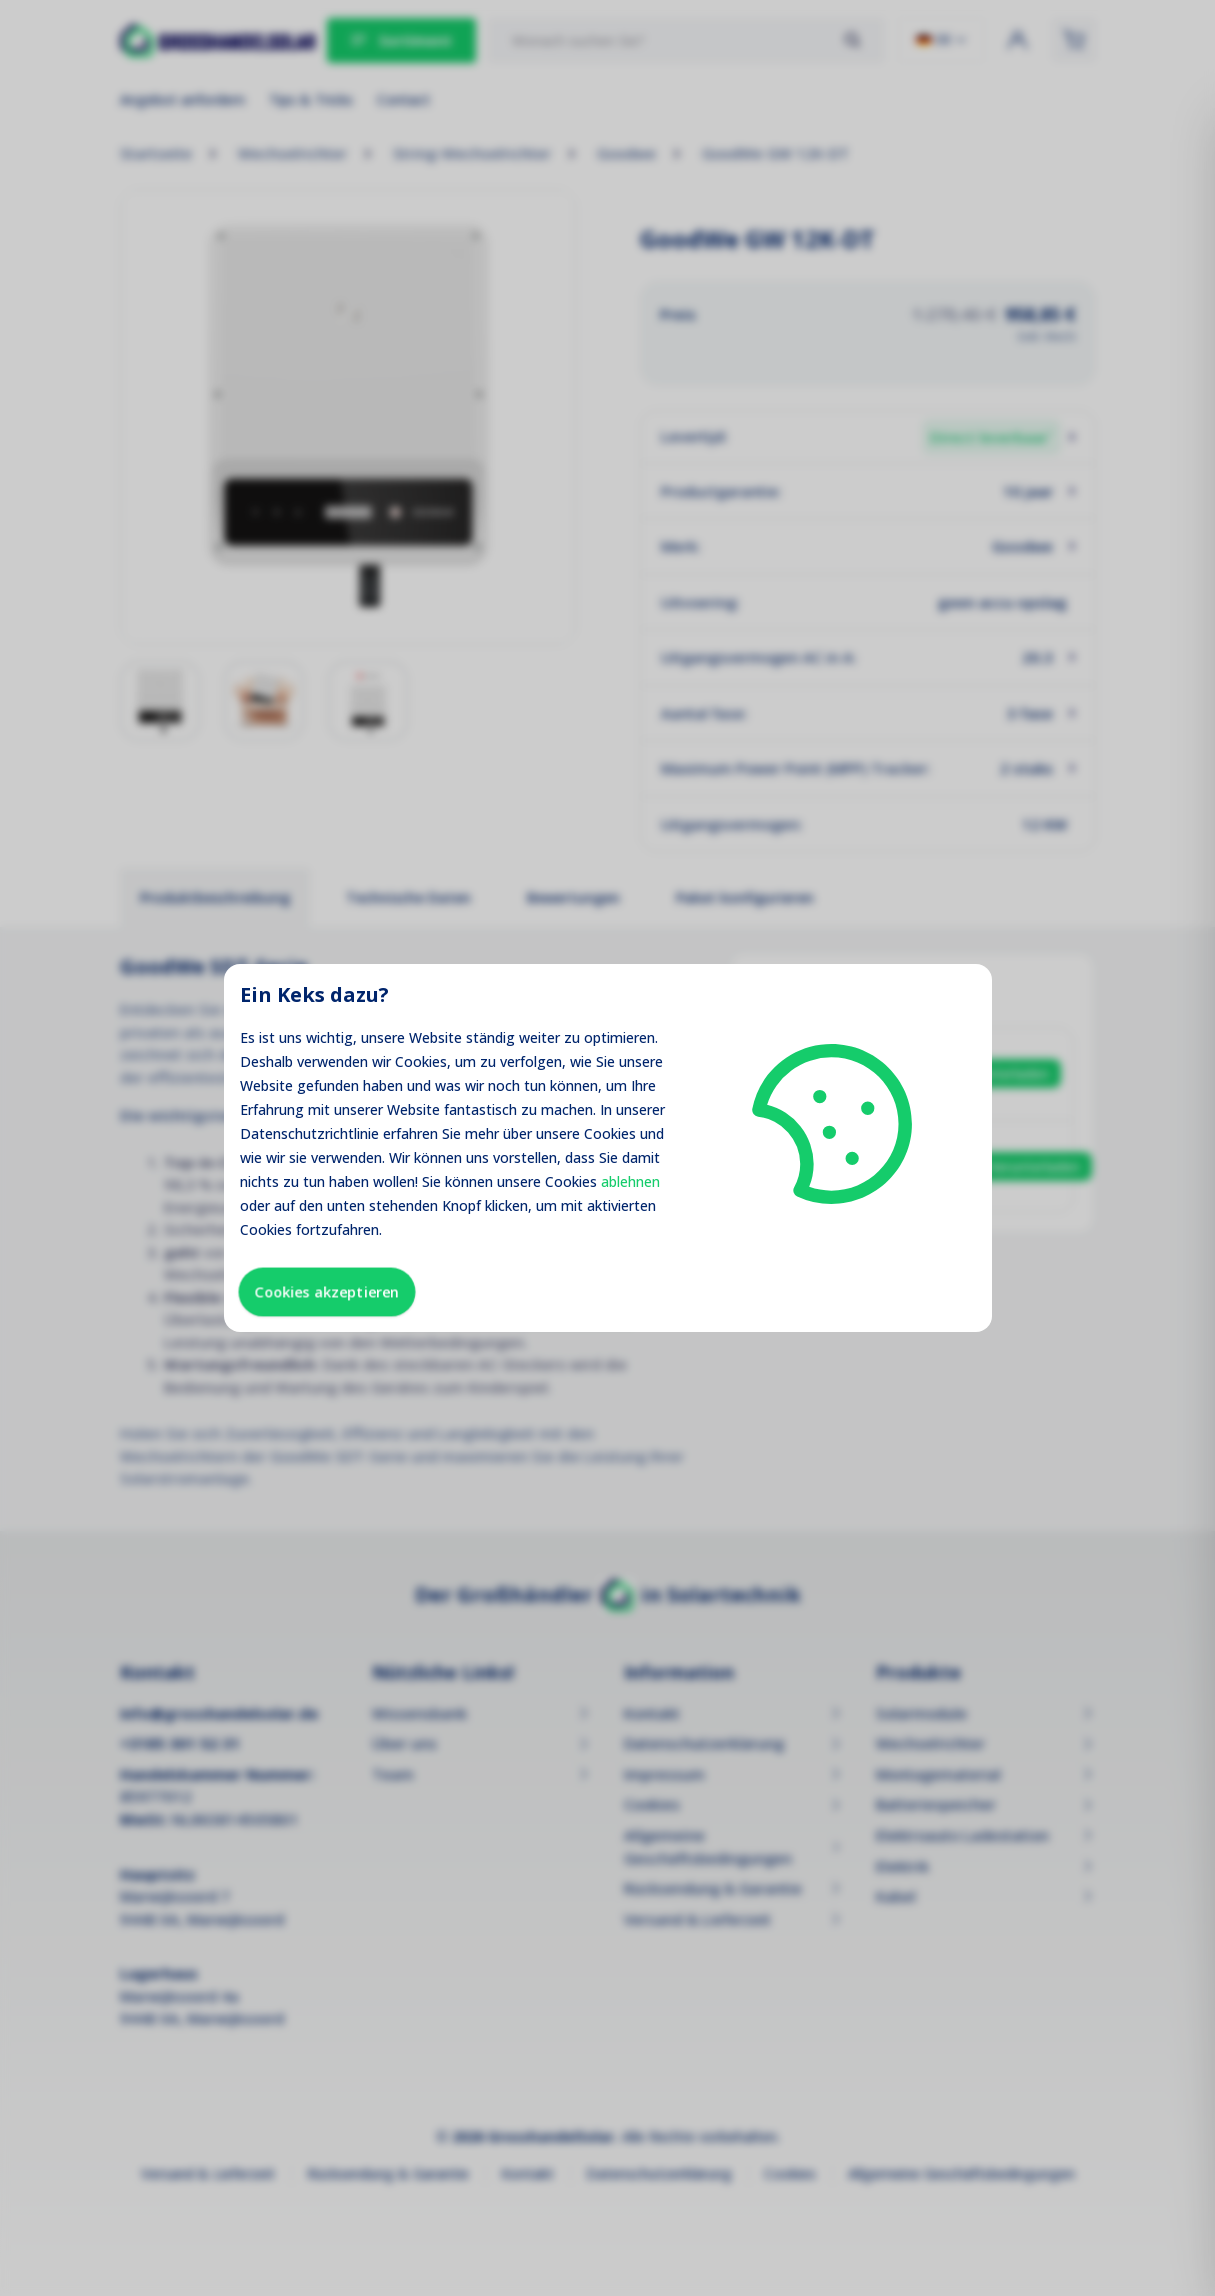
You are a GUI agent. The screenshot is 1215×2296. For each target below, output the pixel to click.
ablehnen (630, 1181)
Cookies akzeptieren (327, 1291)
